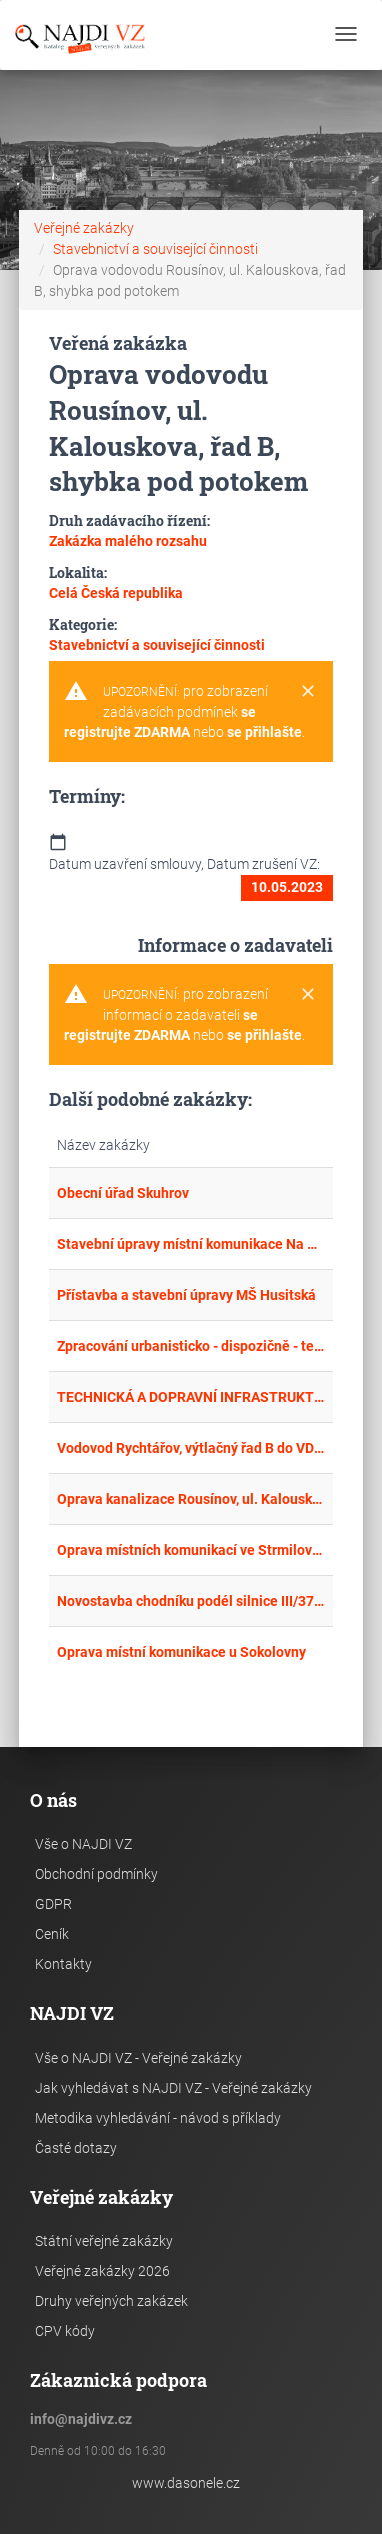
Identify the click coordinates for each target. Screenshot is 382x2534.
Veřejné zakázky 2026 (102, 2271)
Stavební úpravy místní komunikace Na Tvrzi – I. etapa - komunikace (190, 1244)
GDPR (53, 1904)
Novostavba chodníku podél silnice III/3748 (190, 1601)
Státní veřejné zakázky (104, 2241)
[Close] (308, 692)
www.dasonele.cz (186, 2483)
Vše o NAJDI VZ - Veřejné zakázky (138, 2058)
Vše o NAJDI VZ (83, 1844)
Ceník (52, 1934)
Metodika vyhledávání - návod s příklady (158, 2118)
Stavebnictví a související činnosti (155, 249)
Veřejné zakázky (84, 228)
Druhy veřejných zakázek (111, 2301)
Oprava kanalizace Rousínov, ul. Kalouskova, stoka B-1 (190, 1499)
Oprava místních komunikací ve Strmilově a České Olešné (190, 1550)
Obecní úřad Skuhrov (123, 1193)
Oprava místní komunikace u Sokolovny (181, 1652)
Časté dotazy (76, 2148)
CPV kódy (65, 2331)
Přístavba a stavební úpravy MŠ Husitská (186, 1295)
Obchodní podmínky (96, 1874)
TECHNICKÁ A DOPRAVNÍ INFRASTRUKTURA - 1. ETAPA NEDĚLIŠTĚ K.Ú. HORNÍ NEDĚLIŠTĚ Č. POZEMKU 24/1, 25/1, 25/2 (190, 1397)
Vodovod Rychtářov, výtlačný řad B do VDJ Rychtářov (190, 1448)
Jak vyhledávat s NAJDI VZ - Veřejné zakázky (173, 2088)
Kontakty (63, 1964)
